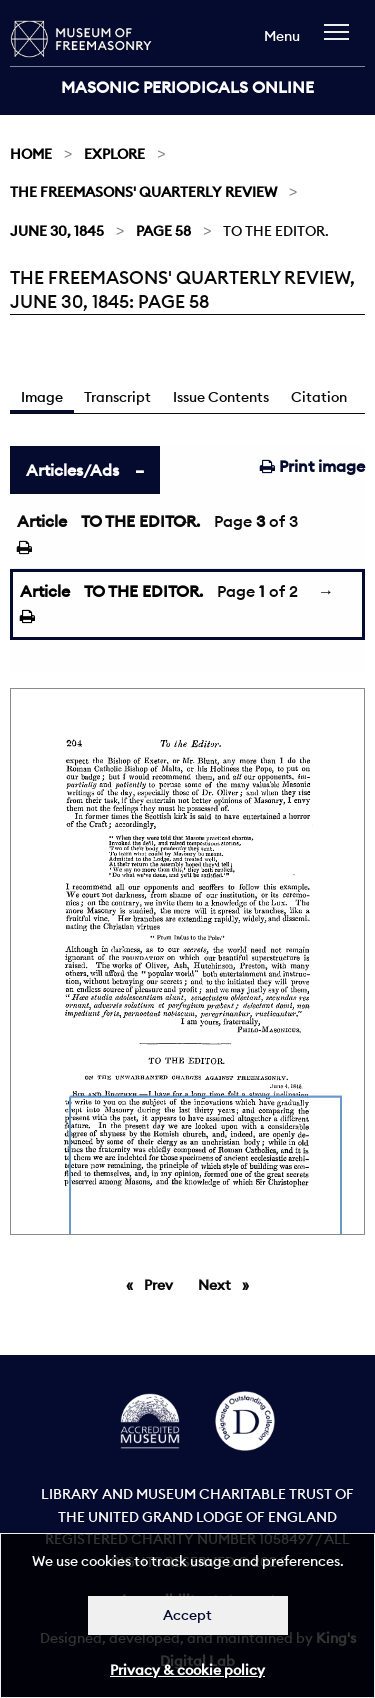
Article (42, 521)
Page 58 (163, 231)
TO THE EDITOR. (140, 521)
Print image (312, 466)
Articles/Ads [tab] (72, 470)
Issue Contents (221, 397)
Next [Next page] (228, 1284)
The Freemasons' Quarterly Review (143, 192)
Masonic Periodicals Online (187, 87)
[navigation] (341, 41)
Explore (114, 154)
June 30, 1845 (57, 231)
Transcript (117, 397)
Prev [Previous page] (162, 1284)
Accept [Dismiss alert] (187, 1615)
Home (31, 154)
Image (42, 397)
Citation (319, 397)
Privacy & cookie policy (187, 1670)
